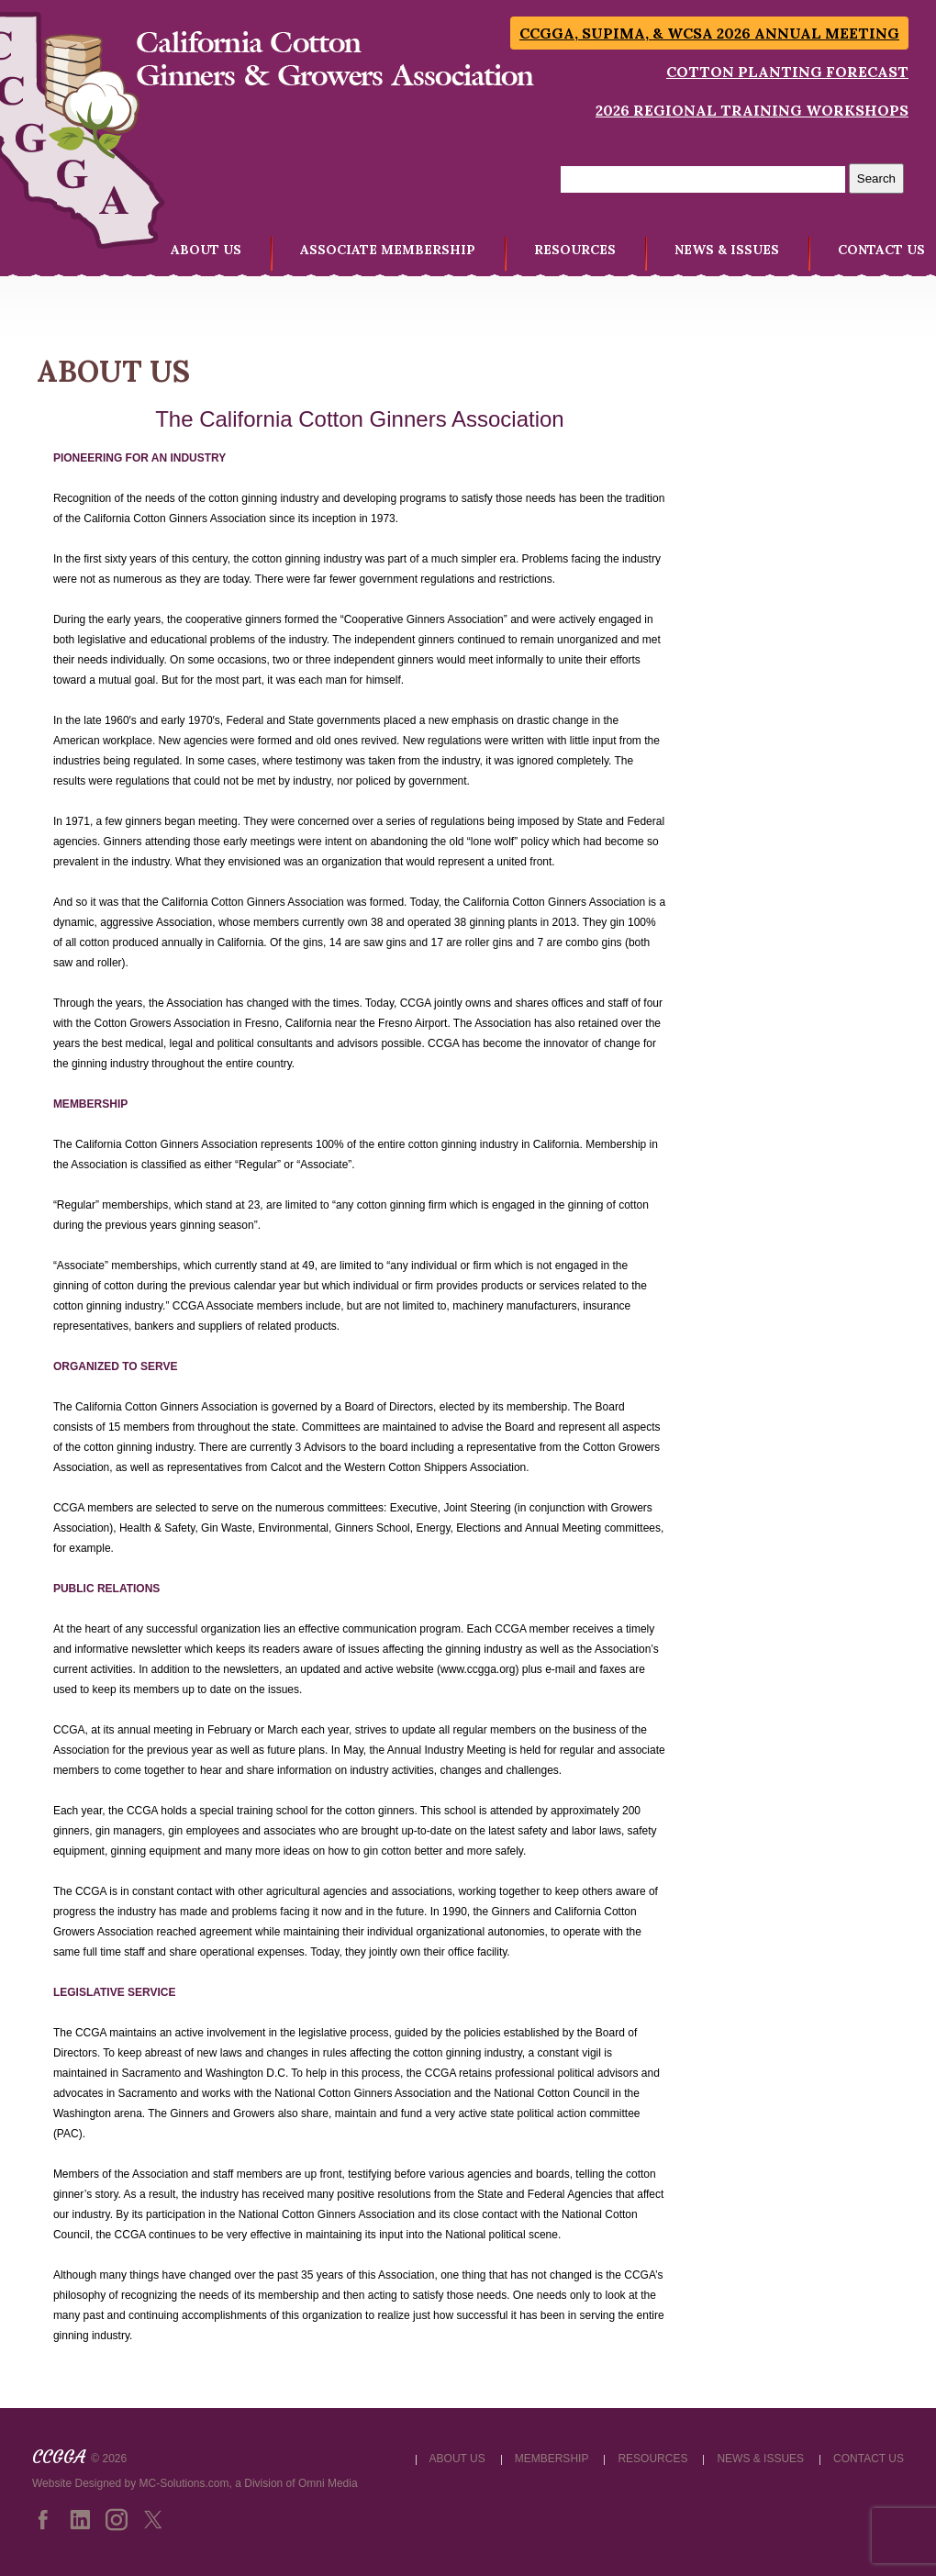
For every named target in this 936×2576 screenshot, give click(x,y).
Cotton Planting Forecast (787, 71)
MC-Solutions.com (184, 2483)
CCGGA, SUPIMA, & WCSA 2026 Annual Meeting (709, 33)
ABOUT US (206, 249)
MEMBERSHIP (552, 2458)
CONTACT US (881, 249)
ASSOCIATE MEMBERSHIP (387, 249)
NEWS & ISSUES (726, 249)
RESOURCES (575, 249)
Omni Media (328, 2483)
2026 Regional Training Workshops (752, 110)
